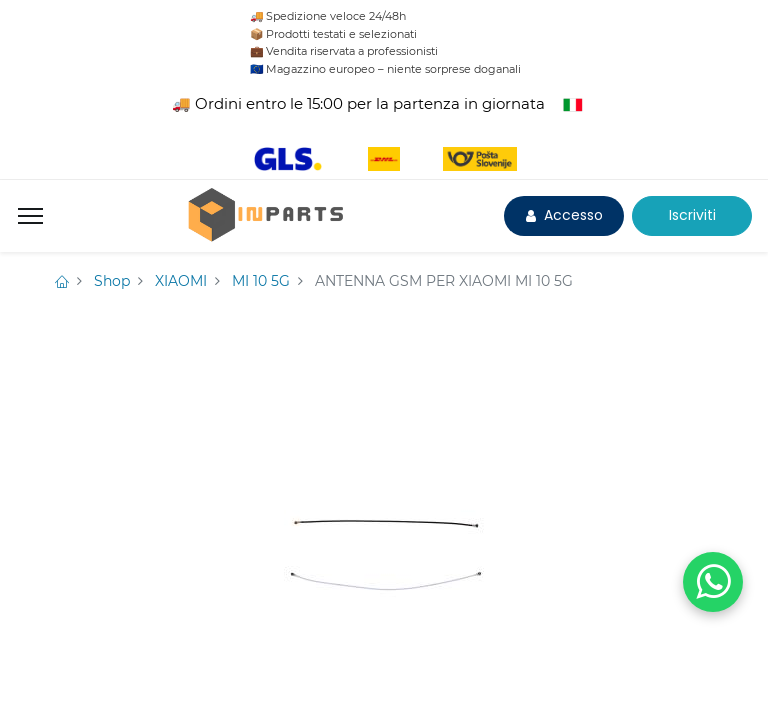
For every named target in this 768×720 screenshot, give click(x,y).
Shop (112, 281)
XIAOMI (181, 281)
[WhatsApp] (713, 582)
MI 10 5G (261, 281)
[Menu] (30, 216)
